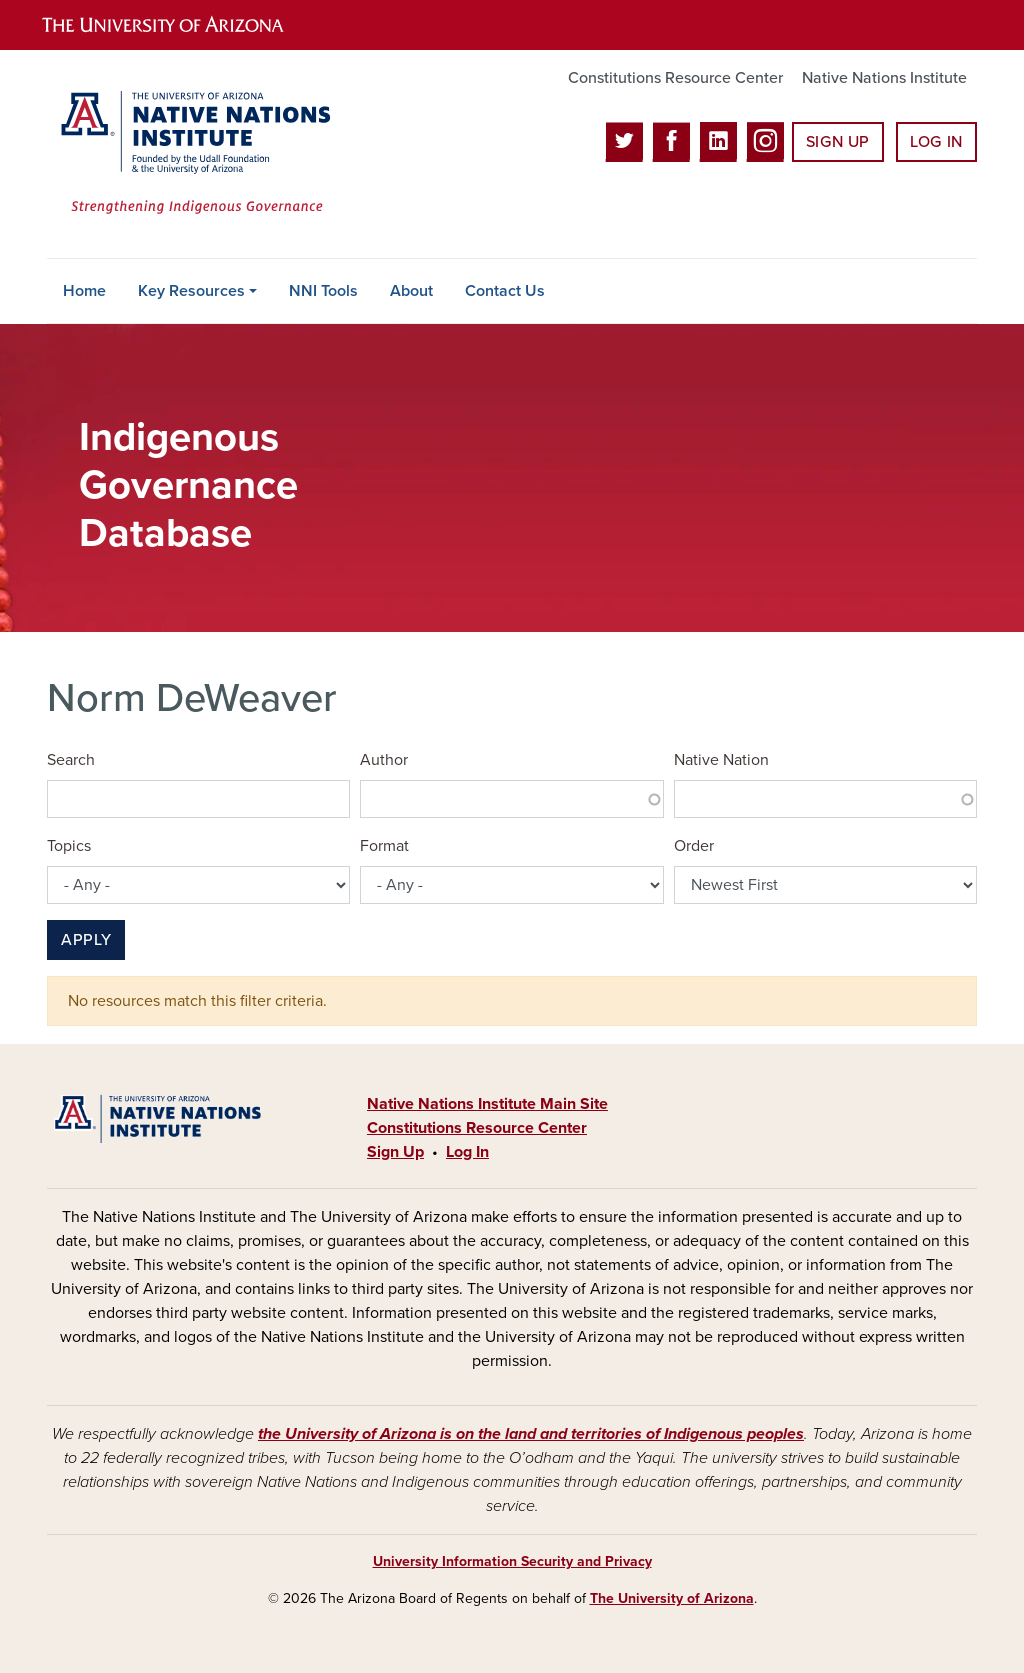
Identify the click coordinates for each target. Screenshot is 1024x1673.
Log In (936, 142)
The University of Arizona (672, 1598)
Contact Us (505, 291)
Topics (69, 846)
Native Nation (721, 760)
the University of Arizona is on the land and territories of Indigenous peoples (531, 1434)
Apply (86, 940)
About (411, 291)
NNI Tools (323, 291)
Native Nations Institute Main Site (487, 1104)
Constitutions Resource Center (675, 78)
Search (71, 760)
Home (84, 291)
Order (694, 846)
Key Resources (191, 291)
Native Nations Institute (884, 78)
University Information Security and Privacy (512, 1561)
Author (384, 760)
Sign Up (838, 142)
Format (384, 846)
